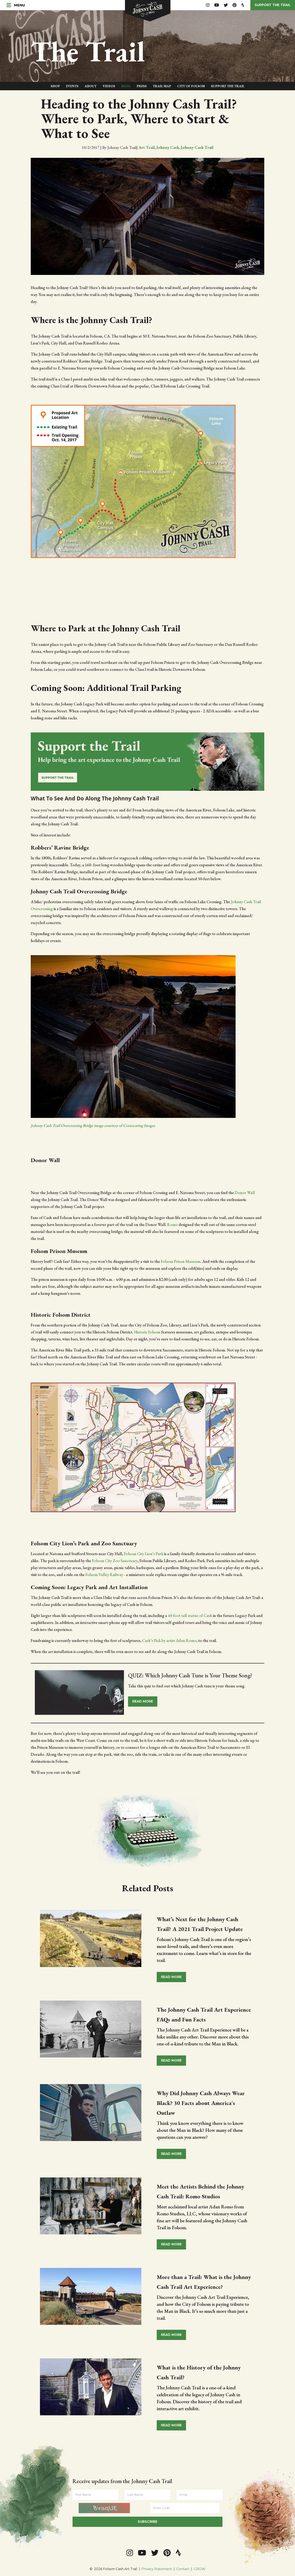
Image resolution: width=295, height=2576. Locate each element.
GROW (199, 2569)
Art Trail (146, 147)
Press (142, 86)
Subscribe (147, 2522)
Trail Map (162, 86)
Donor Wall (245, 1192)
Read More (171, 1977)
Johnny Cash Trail (197, 147)
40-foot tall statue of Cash (190, 1615)
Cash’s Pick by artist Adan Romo (169, 1640)
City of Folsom (191, 86)
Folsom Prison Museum (181, 1261)
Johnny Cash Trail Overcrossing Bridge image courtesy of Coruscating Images (93, 1125)
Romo (172, 1224)
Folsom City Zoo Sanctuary (115, 1560)
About (90, 86)
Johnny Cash (168, 147)
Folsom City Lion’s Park (143, 1553)
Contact (182, 2569)
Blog (125, 86)
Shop (55, 86)
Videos (109, 86)
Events (72, 86)
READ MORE (142, 1701)
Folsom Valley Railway (104, 1574)
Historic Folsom (147, 1332)
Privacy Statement (157, 2569)
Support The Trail (227, 86)
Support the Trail (273, 5)
